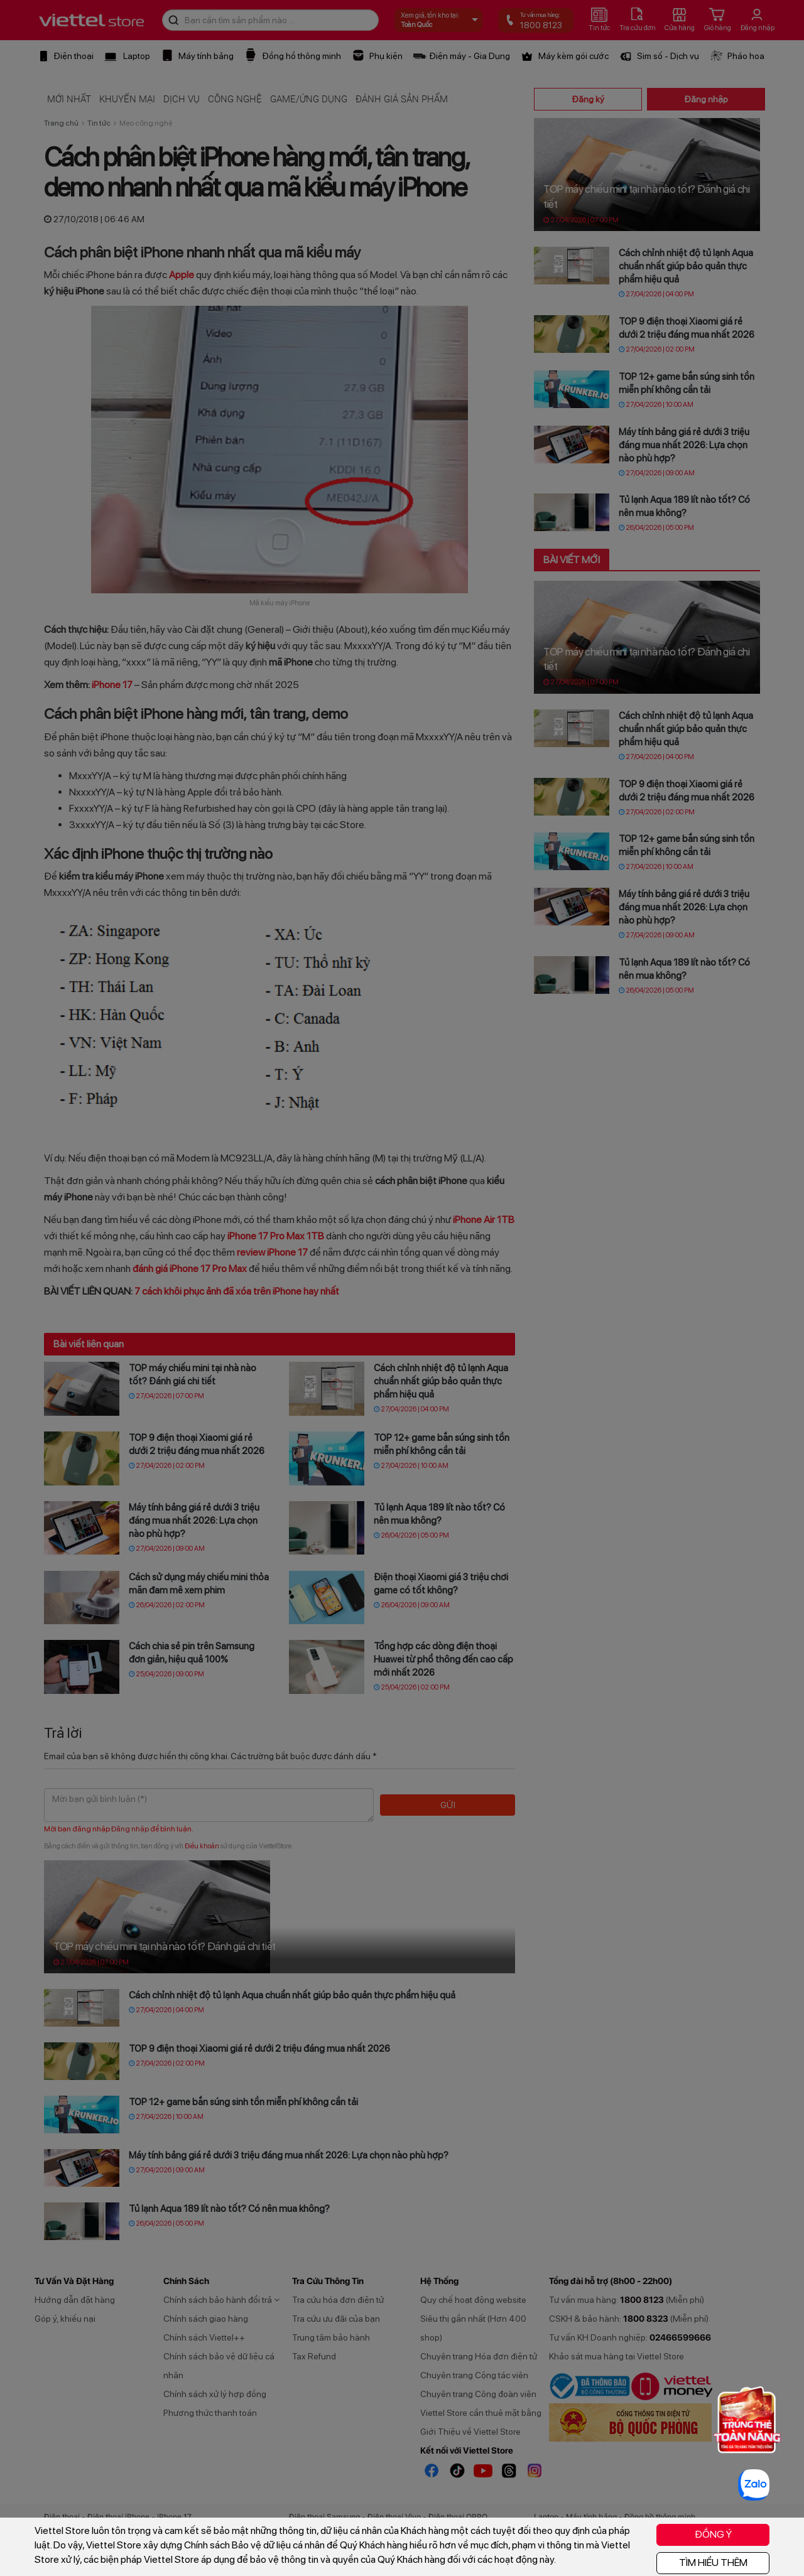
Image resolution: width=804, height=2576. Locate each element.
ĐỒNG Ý (713, 2534)
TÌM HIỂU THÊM (713, 2562)
